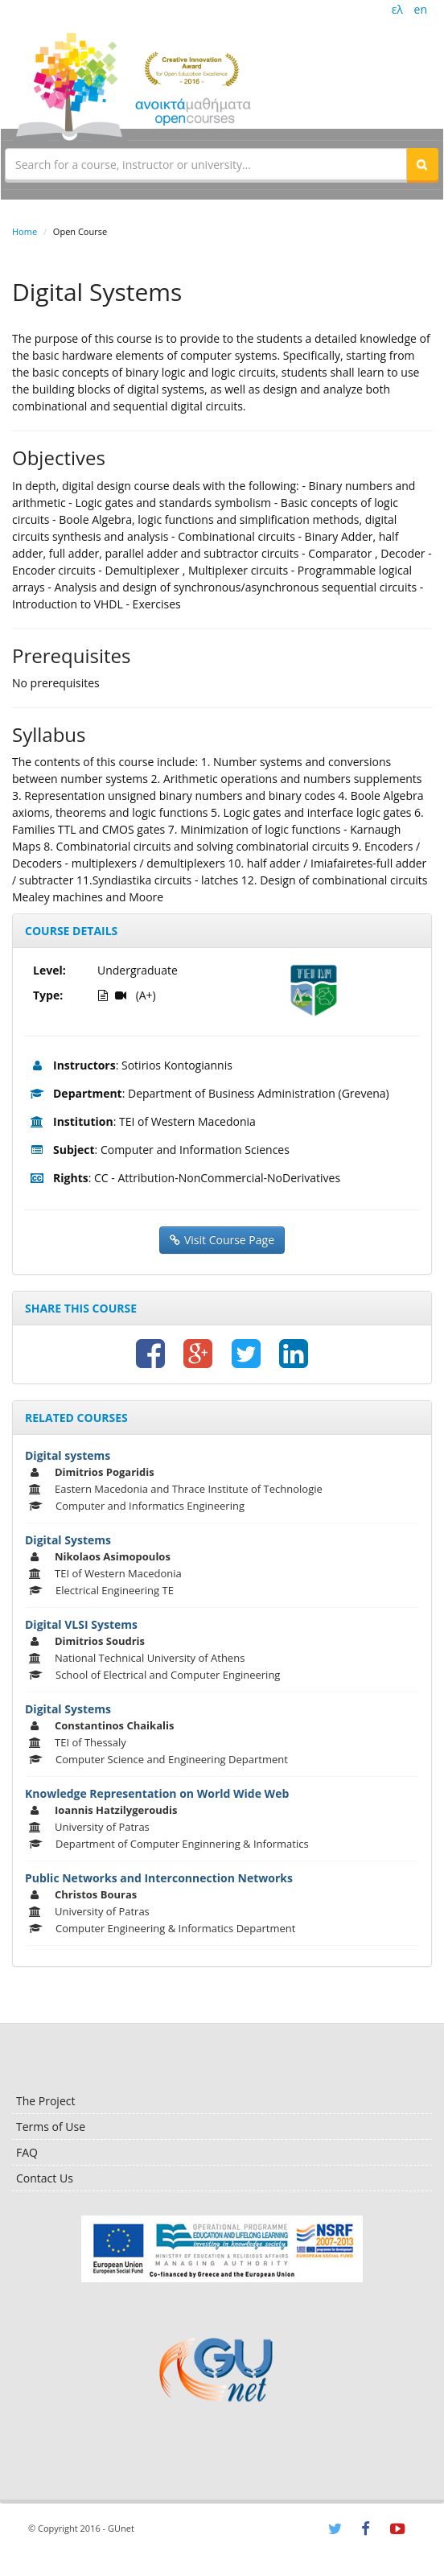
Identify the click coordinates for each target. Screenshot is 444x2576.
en (420, 9)
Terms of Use (50, 2126)
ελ (397, 9)
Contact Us (44, 2178)
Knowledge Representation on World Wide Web (157, 1793)
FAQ (27, 2152)
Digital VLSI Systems (81, 1624)
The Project (45, 2100)
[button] (422, 164)
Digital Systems (68, 1540)
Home (24, 231)
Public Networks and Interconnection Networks (159, 1878)
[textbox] (206, 164)
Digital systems (67, 1455)
